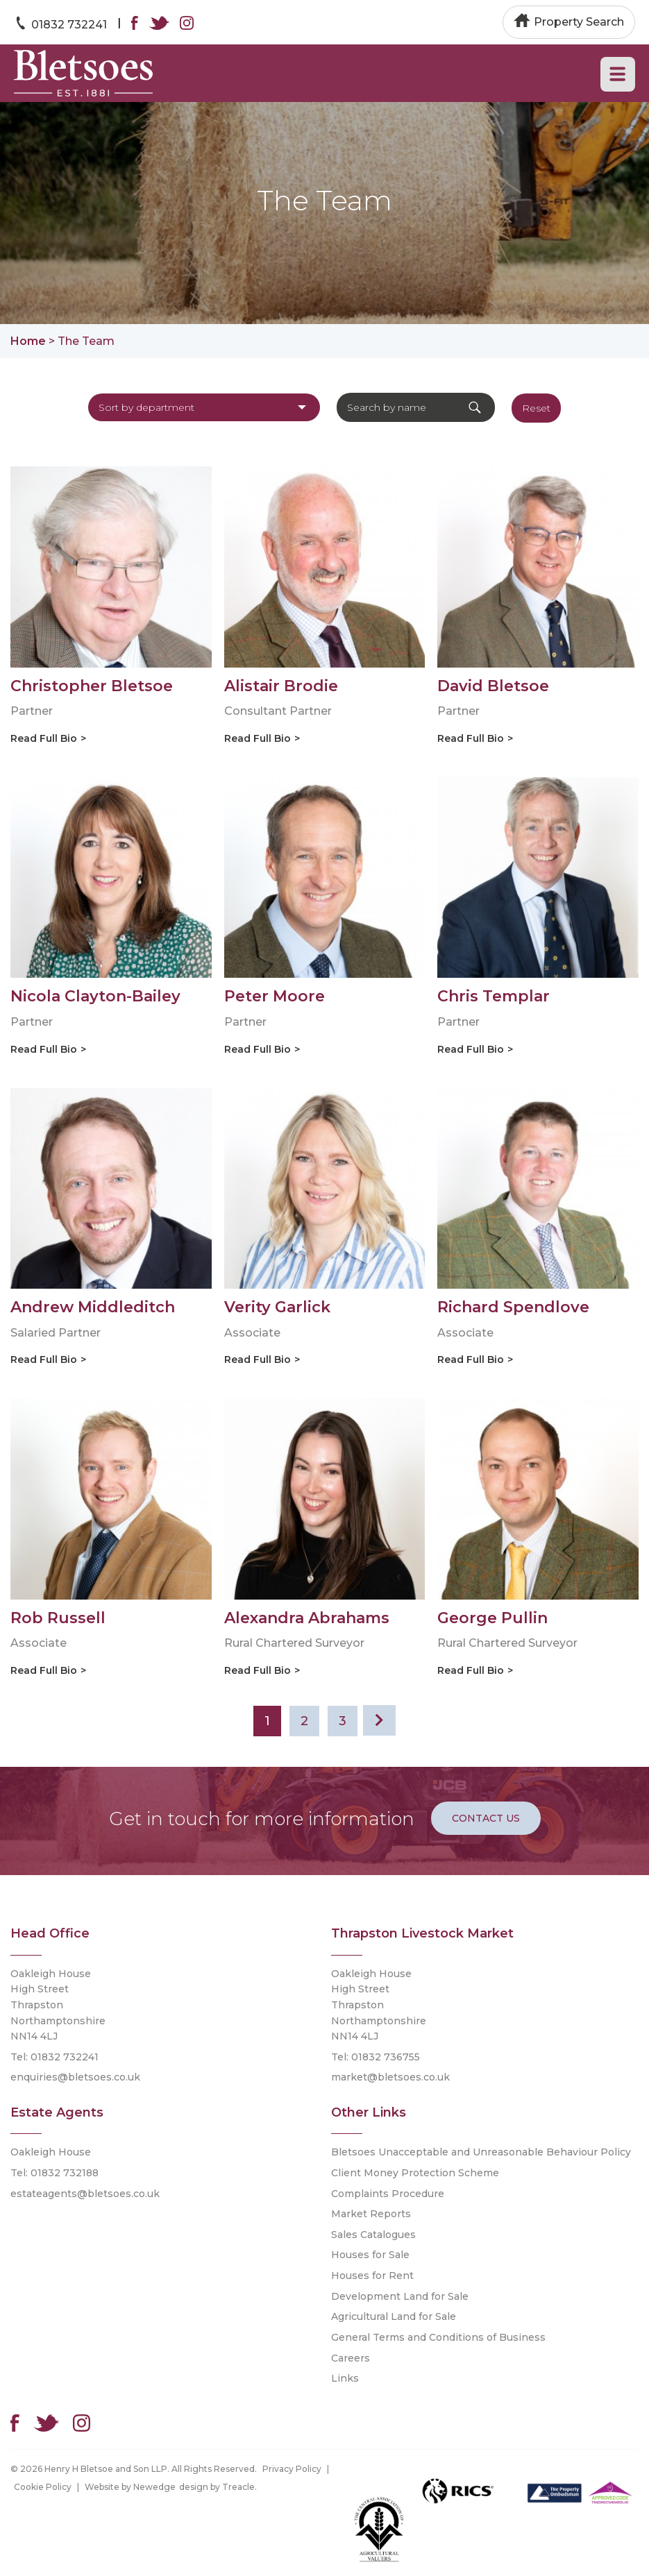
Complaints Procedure (387, 2193)
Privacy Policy (291, 2469)
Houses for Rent (372, 2275)
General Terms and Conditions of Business (438, 2337)
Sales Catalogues (373, 2234)
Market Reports (371, 2214)
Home (28, 341)
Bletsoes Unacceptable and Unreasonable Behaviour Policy (481, 2152)
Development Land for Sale (400, 2296)
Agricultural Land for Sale (393, 2316)
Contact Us (486, 1818)
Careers (350, 2358)
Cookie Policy (42, 2487)
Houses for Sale (370, 2254)
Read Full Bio (43, 738)
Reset (536, 408)
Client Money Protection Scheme (415, 2173)
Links (345, 2378)
